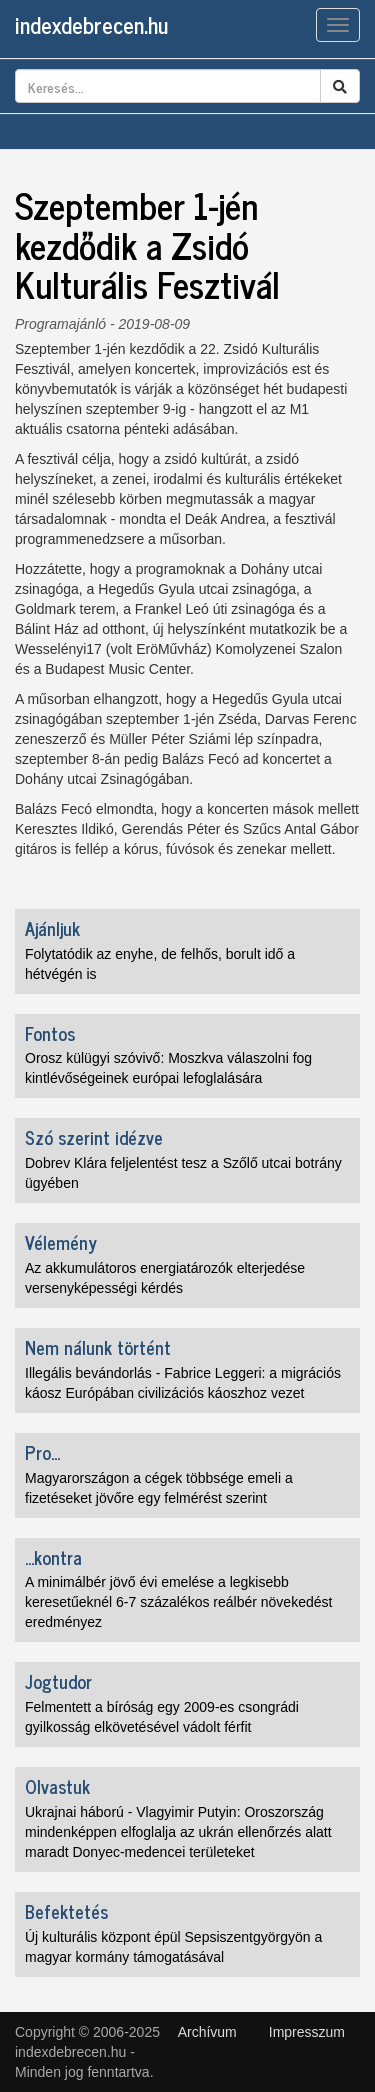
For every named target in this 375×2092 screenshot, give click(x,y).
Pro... (42, 1452)
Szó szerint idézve (94, 1137)
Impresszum (307, 2032)
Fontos (50, 1033)
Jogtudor (58, 1681)
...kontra (53, 1557)
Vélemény (61, 1242)
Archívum (207, 2032)
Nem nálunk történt (98, 1347)
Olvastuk (57, 1786)
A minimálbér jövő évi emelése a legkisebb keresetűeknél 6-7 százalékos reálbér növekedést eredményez (178, 1602)
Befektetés (66, 1911)
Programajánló (60, 324)
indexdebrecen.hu (91, 24)
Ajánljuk (52, 928)
